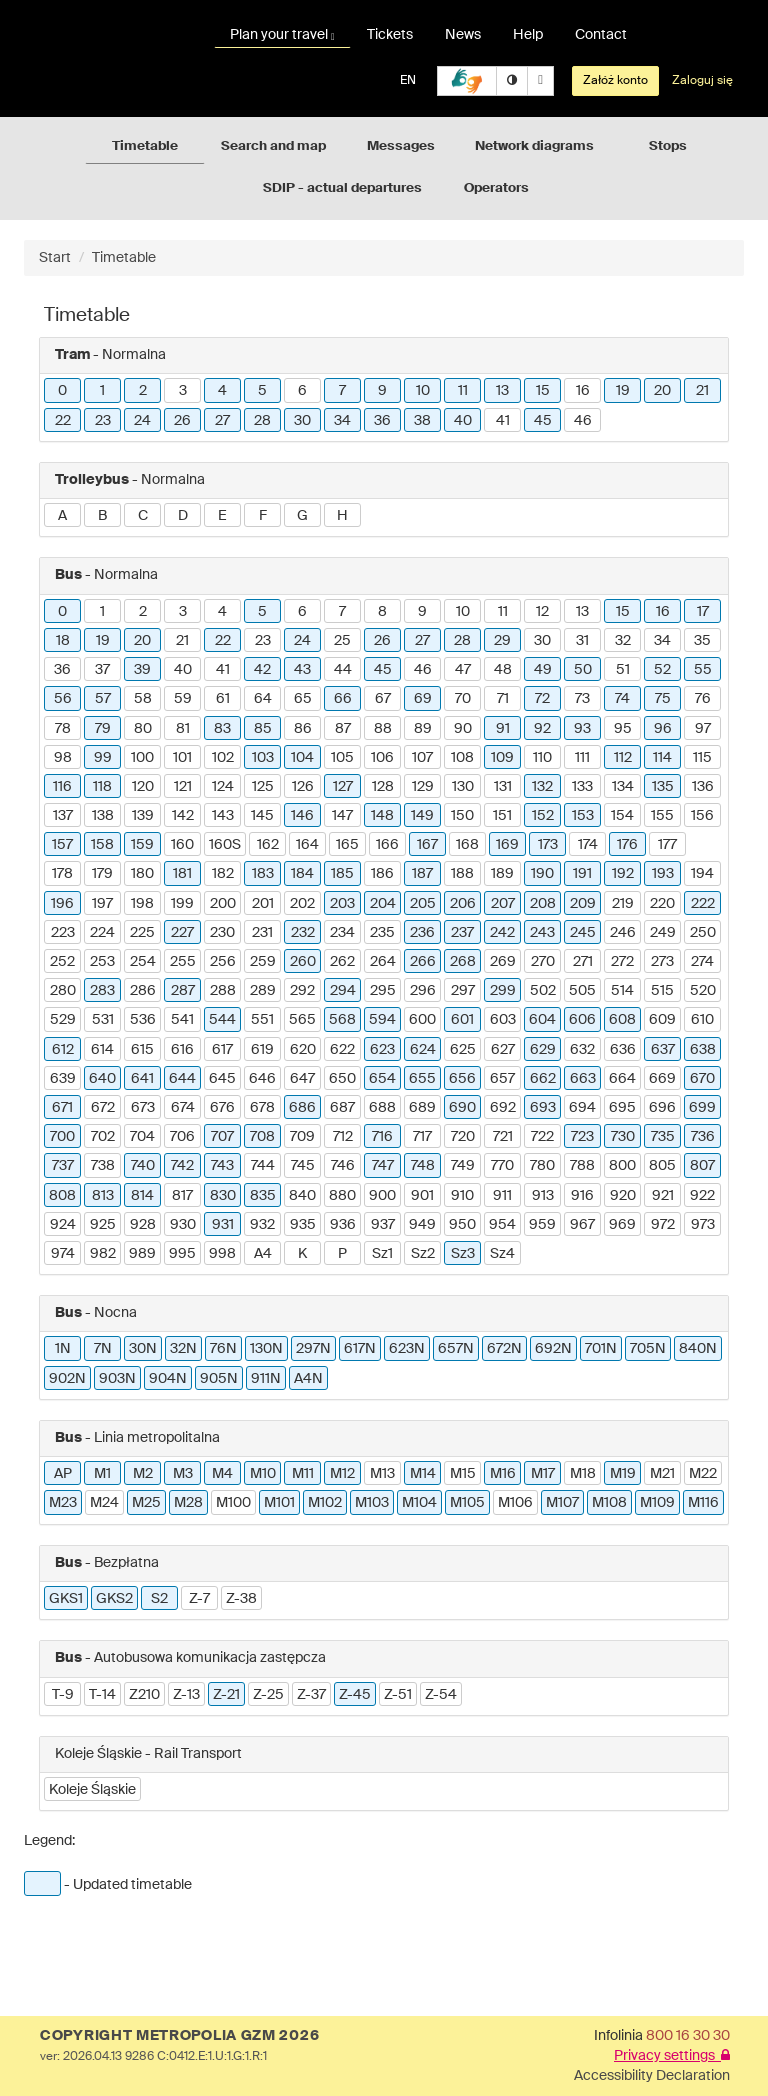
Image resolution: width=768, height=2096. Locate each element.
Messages (401, 146)
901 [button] (422, 1196)
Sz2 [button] (423, 1254)
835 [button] (263, 1196)
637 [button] (663, 1050)
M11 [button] (303, 1474)
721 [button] (503, 1137)
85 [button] (263, 729)
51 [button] (623, 670)
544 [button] (222, 1020)
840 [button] (302, 1196)
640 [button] (102, 1079)
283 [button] (102, 991)
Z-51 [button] (398, 1695)
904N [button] (168, 1379)
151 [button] (502, 816)
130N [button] (266, 1349)
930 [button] (183, 1225)
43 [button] (302, 670)
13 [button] (502, 391)
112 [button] (623, 758)
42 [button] (262, 670)
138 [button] (103, 816)
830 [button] (223, 1196)
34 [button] (342, 421)
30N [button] (143, 1349)
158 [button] (102, 845)
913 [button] (543, 1196)
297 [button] (463, 991)
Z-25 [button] (268, 1695)
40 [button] (463, 421)
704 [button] (142, 1137)
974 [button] (63, 1254)
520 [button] (703, 991)
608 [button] (622, 1020)
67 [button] (383, 699)
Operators (496, 188)
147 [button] (342, 816)
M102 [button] (325, 1503)
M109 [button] (657, 1503)
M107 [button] (562, 1503)
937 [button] (383, 1225)
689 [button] (422, 1108)
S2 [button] (159, 1599)
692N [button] (553, 1349)
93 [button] (582, 729)
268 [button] (463, 962)
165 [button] (347, 845)
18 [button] (63, 641)
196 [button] (62, 904)
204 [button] (383, 904)
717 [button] (422, 1137)
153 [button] (583, 816)
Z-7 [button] (199, 1599)
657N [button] (456, 1349)
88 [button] (383, 729)
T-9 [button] (63, 1695)
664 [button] (622, 1079)
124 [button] (223, 787)
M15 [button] (463, 1474)
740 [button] (143, 1166)
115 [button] (702, 758)
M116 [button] (703, 1503)
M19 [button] (623, 1474)
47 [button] (463, 670)
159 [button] (142, 845)
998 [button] (222, 1254)
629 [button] (543, 1050)
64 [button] (263, 699)
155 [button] (662, 816)
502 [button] (543, 991)
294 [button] (343, 991)
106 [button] (382, 758)
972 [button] (663, 1225)
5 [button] (262, 391)
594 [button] (382, 1020)
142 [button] (183, 816)
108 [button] (462, 758)
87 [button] (343, 729)
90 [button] (463, 729)
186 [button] (382, 874)
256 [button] (223, 962)
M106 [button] (515, 1503)
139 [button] (143, 816)
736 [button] (703, 1137)
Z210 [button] (144, 1695)
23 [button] (103, 421)
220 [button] (662, 904)
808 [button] (62, 1196)
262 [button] (342, 962)
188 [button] (462, 874)
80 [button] (143, 729)
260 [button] (303, 962)
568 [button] (342, 1020)
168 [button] (467, 845)
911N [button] (266, 1379)
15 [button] (543, 391)
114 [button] (662, 758)
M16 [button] (503, 1474)
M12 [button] (342, 1474)
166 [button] (387, 845)
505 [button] (582, 991)
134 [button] (623, 787)
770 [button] (502, 1166)
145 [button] (262, 816)
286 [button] (143, 991)
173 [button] (548, 845)
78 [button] (63, 729)
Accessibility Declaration (652, 2076)
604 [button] (542, 1020)
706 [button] (182, 1137)
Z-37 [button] (311, 1695)
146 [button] (302, 816)
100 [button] (142, 758)
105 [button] (342, 758)
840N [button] (698, 1349)
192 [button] (623, 874)
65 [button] (303, 699)
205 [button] (423, 904)
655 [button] (422, 1079)
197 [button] (102, 904)
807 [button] (702, 1166)
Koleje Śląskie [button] (92, 1790)
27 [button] (222, 421)
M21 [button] (662, 1474)
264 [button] (383, 962)
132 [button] (542, 787)
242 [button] (502, 933)
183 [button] (263, 874)
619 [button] (262, 1050)
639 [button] (63, 1079)
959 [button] (542, 1225)
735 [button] (663, 1137)
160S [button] (225, 845)
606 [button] (582, 1020)
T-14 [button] (102, 1695)
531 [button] (103, 1020)
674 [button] (183, 1108)
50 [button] (583, 670)
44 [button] (343, 670)
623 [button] (382, 1050)
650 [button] (342, 1079)
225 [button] (142, 933)
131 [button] (503, 787)
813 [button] (103, 1196)
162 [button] (268, 845)
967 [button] (582, 1225)
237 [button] (462, 933)
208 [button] (543, 904)
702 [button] (103, 1137)
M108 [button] (609, 1503)
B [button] (102, 516)
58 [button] (143, 699)
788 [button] (582, 1166)
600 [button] (422, 1020)
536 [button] (143, 1020)
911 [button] (502, 1196)
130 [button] (463, 787)
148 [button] (382, 816)
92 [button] (542, 729)
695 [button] (622, 1108)
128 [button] (383, 787)
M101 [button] (279, 1503)
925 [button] (103, 1225)
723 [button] (582, 1137)
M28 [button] (188, 1503)
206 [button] (463, 904)
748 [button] (423, 1166)
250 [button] (703, 933)
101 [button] (182, 758)
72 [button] (542, 699)
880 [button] (342, 1196)
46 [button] (583, 421)
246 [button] (623, 933)
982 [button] (103, 1254)
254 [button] (143, 962)
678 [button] (262, 1108)
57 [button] (103, 699)
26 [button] (182, 421)
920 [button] (623, 1196)
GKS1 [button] (66, 1599)
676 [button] (222, 1108)
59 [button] (183, 699)
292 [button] (302, 991)
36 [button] (382, 421)
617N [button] (360, 1349)
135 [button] (663, 787)
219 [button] (623, 904)
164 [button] (307, 845)
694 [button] (582, 1108)
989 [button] (142, 1254)
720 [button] (463, 1137)
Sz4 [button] (502, 1254)
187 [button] (422, 874)
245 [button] (583, 933)
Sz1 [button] (382, 1254)
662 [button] (543, 1079)
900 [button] (382, 1196)
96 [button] (663, 729)
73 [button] (582, 699)
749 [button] (463, 1166)
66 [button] (343, 699)
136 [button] (703, 787)
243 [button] (542, 933)
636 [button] (623, 1050)
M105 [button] (467, 1503)
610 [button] (702, 1020)
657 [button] (502, 1079)
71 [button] (503, 699)
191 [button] (582, 874)
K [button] (302, 1254)
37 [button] (102, 670)
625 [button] (463, 1050)
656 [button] (462, 1079)
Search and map (273, 146)
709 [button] (302, 1137)
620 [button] (303, 1050)
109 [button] (502, 758)
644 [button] (182, 1079)
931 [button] (223, 1225)
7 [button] (342, 391)
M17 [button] (543, 1474)
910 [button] (462, 1196)
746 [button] (343, 1166)
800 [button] (622, 1166)
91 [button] (503, 729)
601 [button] (462, 1020)
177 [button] (667, 845)
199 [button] (182, 904)
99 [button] (103, 758)
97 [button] (703, 729)
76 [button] (703, 699)
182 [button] (223, 874)
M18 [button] (583, 1474)
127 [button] (343, 787)
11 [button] (463, 391)
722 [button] (542, 1137)
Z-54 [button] (441, 1695)
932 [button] (262, 1225)
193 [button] (663, 874)
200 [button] (223, 904)
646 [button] (262, 1079)
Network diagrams (534, 146)
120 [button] (143, 787)
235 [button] (382, 933)
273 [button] (662, 962)
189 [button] (502, 874)
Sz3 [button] (463, 1254)
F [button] (263, 516)
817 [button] (182, 1196)
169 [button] (507, 845)
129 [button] (423, 787)
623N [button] (407, 1349)
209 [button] (583, 904)
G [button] (302, 516)
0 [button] (62, 391)
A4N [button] (308, 1379)
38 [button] (422, 421)
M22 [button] (703, 1474)
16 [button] (583, 391)
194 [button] (702, 874)
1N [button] (63, 1349)
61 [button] (223, 699)
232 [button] (303, 933)
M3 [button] (183, 1474)
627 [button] (503, 1050)
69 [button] (423, 699)
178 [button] (62, 874)
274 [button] (702, 962)
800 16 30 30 (688, 2036)
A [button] (62, 516)
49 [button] (543, 670)
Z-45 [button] (355, 1695)
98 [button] (63, 758)
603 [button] (503, 1020)
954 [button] (502, 1225)
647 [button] (302, 1079)
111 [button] (582, 758)
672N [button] (504, 1349)
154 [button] (622, 816)
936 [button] (343, 1225)
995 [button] (182, 1254)
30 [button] (302, 421)
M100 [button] (233, 1503)
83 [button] (222, 729)
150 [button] (462, 816)
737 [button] (63, 1166)
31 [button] (582, 641)
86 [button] (303, 729)
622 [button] (342, 1050)
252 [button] (62, 962)
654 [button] (382, 1079)
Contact (601, 35)
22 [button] (63, 421)
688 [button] (382, 1108)
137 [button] (63, 816)
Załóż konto (615, 81)
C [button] (143, 516)
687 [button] (342, 1108)
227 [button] (182, 933)
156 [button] (702, 816)
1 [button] (102, 391)
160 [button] (182, 845)
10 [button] (423, 391)
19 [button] (623, 391)
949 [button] (422, 1225)
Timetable (145, 146)
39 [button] (142, 670)
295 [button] (383, 991)
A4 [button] (263, 1254)
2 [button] (143, 391)
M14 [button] (423, 1474)
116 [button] (62, 787)
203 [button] (342, 904)
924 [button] (63, 1225)
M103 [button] (372, 1503)
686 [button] (302, 1108)
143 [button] (223, 816)
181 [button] (182, 874)
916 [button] (582, 1196)
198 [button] (142, 904)
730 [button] (623, 1137)
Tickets (390, 35)
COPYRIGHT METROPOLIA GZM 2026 (179, 2036)
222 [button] (703, 904)
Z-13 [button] (186, 1695)
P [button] (342, 1254)
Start (55, 258)
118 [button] (102, 787)
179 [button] (102, 874)
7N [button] (103, 1349)
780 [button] (542, 1166)
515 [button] (662, 991)
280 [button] (63, 991)
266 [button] (423, 962)
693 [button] (543, 1108)
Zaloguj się (702, 81)
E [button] (222, 516)
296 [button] (423, 991)
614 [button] (102, 1050)
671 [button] (62, 1108)
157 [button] (62, 845)
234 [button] (342, 933)
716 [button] (382, 1137)
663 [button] (583, 1079)
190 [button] (542, 874)
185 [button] (342, 874)
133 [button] (582, 787)
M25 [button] (146, 1503)
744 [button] (263, 1166)
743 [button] (222, 1166)
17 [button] (703, 612)
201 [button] (263, 904)
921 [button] (663, 1196)
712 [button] (343, 1137)
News (463, 35)
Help (528, 35)
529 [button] (63, 1020)
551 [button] (262, 1020)
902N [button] (67, 1379)
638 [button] (703, 1050)
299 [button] (503, 991)
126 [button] (303, 787)
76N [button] (223, 1349)
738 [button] (103, 1166)
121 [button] (183, 787)
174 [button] (588, 845)
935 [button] (303, 1225)
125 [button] (263, 787)
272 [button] (622, 962)
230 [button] (222, 933)
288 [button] (223, 991)
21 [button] (702, 391)
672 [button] (103, 1108)
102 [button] (223, 758)
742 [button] (182, 1166)
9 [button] (382, 391)
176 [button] (627, 845)
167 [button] (427, 845)
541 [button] (182, 1020)
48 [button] (503, 670)
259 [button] (263, 962)
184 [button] (302, 874)
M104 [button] (419, 1503)
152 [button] (543, 816)
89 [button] (423, 729)
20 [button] (662, 391)
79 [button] (103, 729)
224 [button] (102, 933)
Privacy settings (672, 2056)
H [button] (342, 516)
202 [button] (302, 904)
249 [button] (663, 933)
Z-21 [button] (226, 1695)
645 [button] (222, 1079)
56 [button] (63, 699)
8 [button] (382, 612)
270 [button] (543, 962)
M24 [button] (104, 1503)
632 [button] (582, 1050)
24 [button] (142, 421)
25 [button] (342, 641)
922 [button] (702, 1196)
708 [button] (262, 1137)
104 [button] (302, 758)
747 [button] (383, 1166)
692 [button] (503, 1108)
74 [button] (622, 699)
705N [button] (648, 1349)
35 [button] (702, 641)
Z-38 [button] (241, 1599)
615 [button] (142, 1050)
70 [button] (463, 699)
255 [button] (183, 962)
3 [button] (183, 391)
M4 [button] (222, 1474)
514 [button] (622, 991)
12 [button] (542, 612)
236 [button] (422, 933)
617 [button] (222, 1050)
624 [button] (423, 1050)
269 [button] (503, 962)
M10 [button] (263, 1474)
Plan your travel (282, 35)
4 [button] (222, 391)
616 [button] (182, 1050)
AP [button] (63, 1474)
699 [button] (702, 1108)
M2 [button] (143, 1474)
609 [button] (662, 1020)
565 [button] (302, 1020)
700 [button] (62, 1137)
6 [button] (302, 391)
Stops (668, 146)
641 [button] (142, 1079)
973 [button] (703, 1225)
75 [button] (663, 699)
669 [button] (662, 1079)
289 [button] (263, 991)
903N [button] (117, 1379)
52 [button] (662, 670)
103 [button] (263, 758)
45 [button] (543, 421)
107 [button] (422, 758)
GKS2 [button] (114, 1599)
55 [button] (703, 670)
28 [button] (262, 421)
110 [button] (542, 758)
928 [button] (143, 1225)
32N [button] (183, 1349)
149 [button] (422, 816)
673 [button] (143, 1108)
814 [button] (142, 1196)
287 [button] (183, 991)
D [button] (183, 516)
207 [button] (503, 904)
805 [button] (662, 1166)
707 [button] (222, 1137)
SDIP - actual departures (342, 188)
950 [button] (462, 1225)
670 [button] (702, 1079)
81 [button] (183, 729)
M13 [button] (382, 1474)
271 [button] (583, 962)
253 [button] (102, 962)
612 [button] (63, 1050)
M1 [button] (102, 1474)
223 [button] (63, 933)
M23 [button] (63, 1503)
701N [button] (601, 1349)
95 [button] (623, 729)
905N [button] (219, 1379)
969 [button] (622, 1225)
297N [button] (313, 1349)
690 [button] (462, 1108)
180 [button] (142, 874)
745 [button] (303, 1166)
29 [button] (502, 641)
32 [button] (623, 641)
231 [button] (262, 933)
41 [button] (503, 421)
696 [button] (662, 1108)
